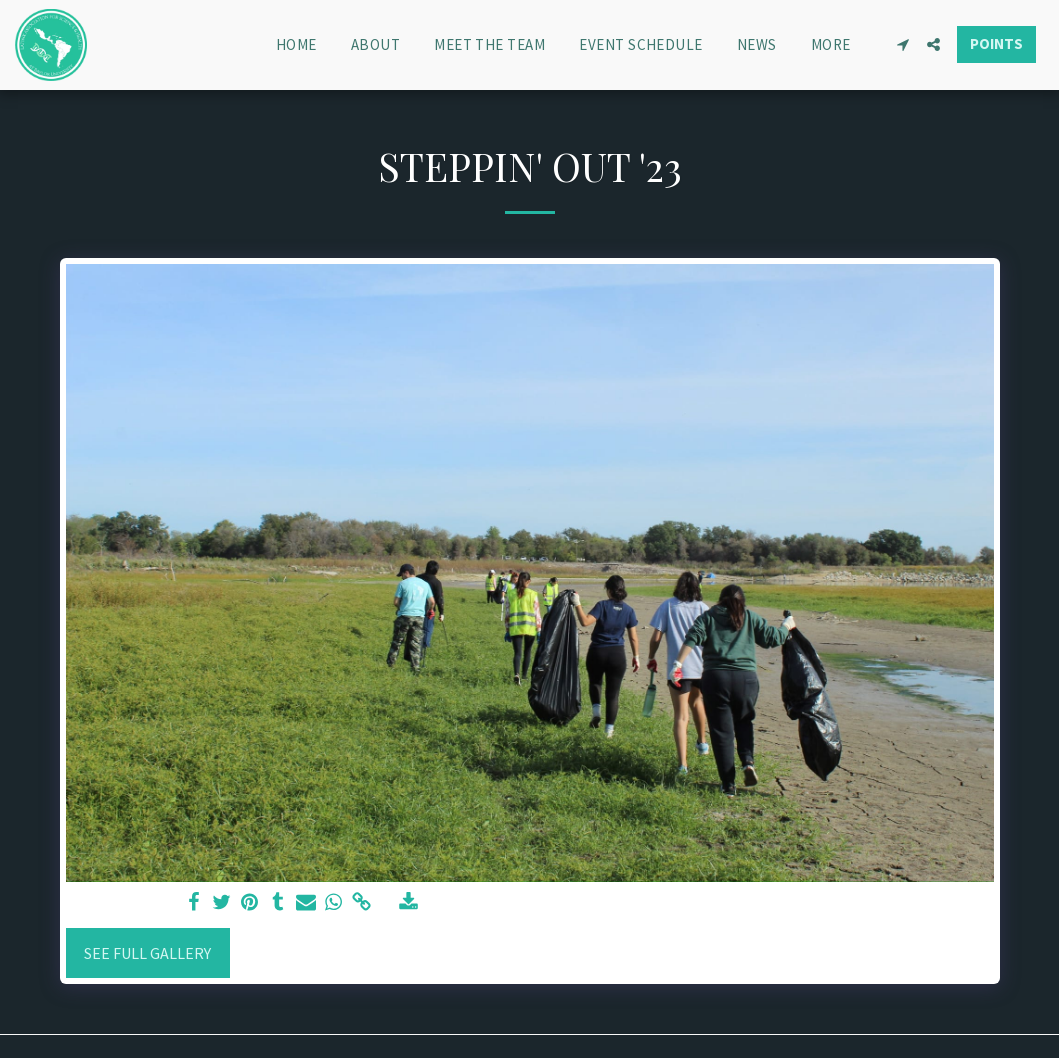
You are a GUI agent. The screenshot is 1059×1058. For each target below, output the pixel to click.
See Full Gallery (147, 953)
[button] (902, 44)
